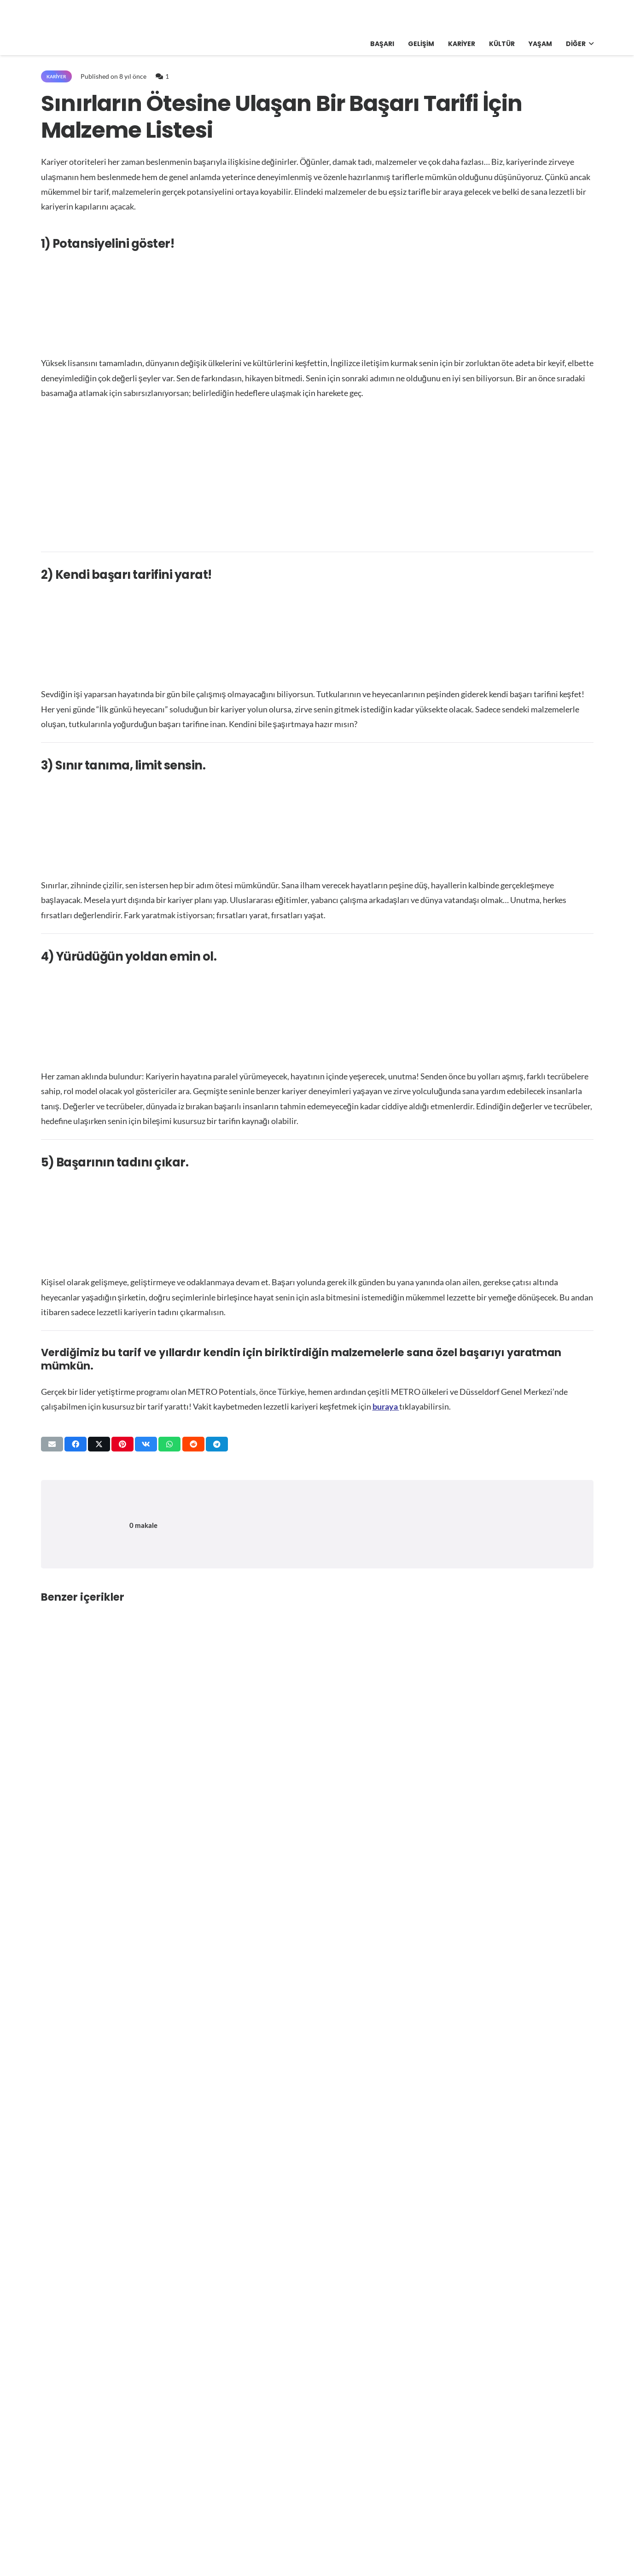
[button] (589, 43)
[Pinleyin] (122, 1444)
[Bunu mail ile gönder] (52, 1444)
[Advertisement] (317, 476)
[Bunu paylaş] (75, 1444)
